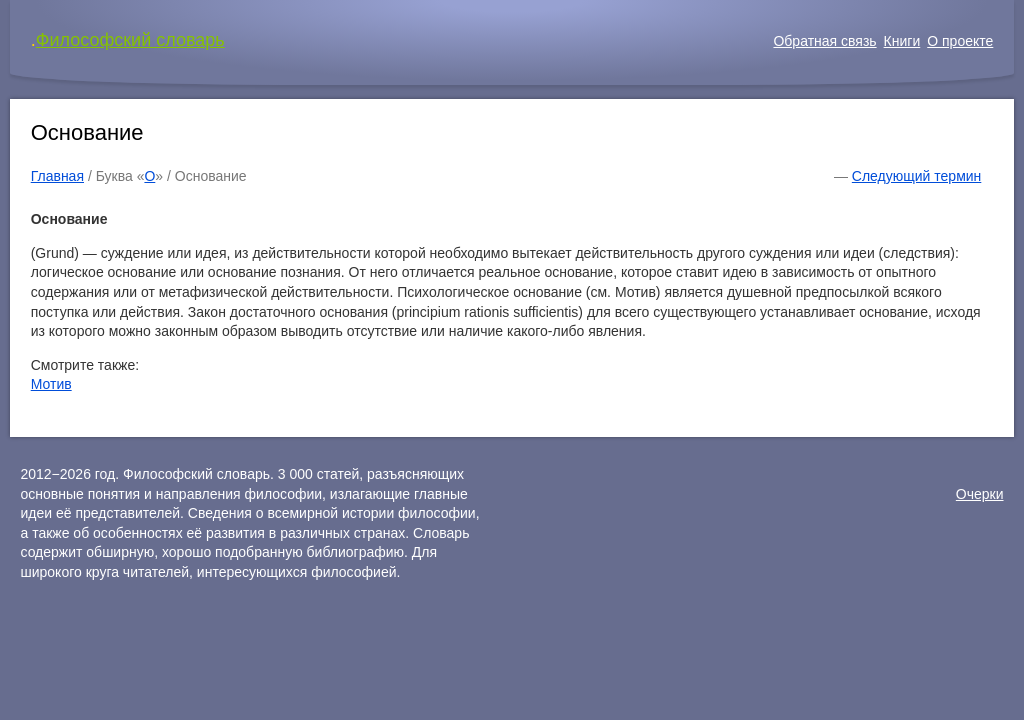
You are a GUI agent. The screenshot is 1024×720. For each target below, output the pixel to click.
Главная (57, 176)
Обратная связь (824, 41)
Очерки (980, 494)
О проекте (960, 41)
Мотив (51, 384)
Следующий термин (916, 176)
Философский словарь (130, 40)
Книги (902, 41)
